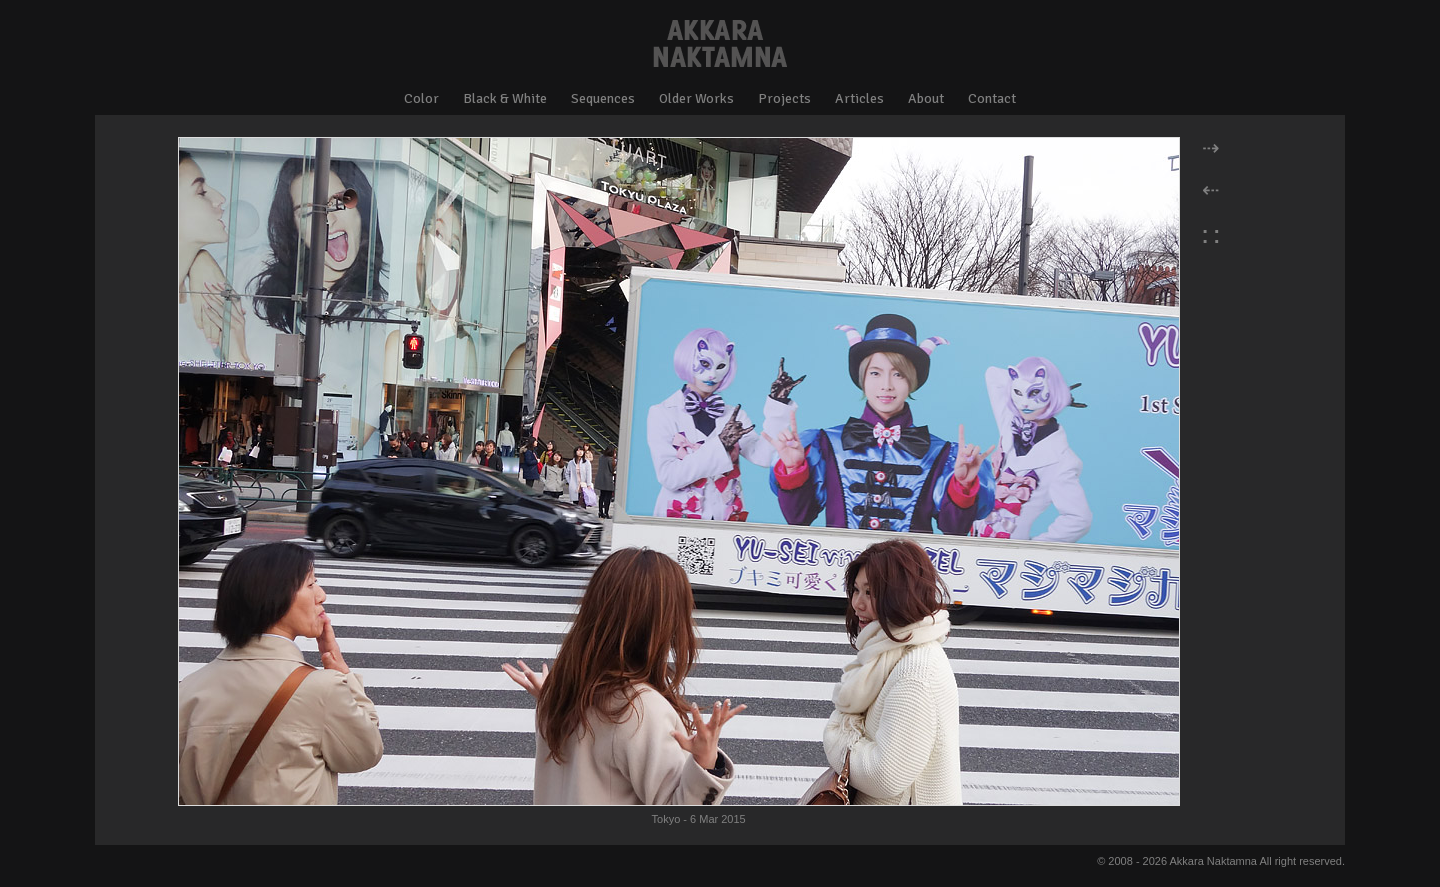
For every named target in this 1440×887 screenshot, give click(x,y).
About (926, 98)
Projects (784, 98)
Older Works (696, 98)
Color (421, 98)
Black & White (505, 98)
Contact (992, 98)
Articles (859, 98)
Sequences (603, 98)
